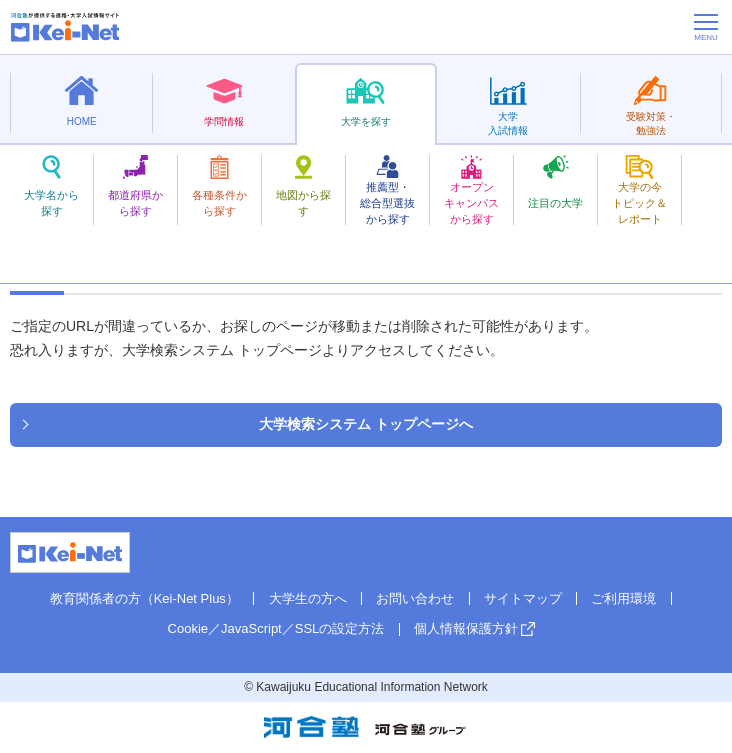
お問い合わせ (415, 598)
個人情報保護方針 (466, 628)
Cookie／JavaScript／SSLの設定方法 (276, 628)
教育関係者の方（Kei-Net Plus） (144, 598)
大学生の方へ (308, 598)
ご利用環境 (623, 598)
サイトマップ (523, 598)
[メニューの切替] (706, 27)
